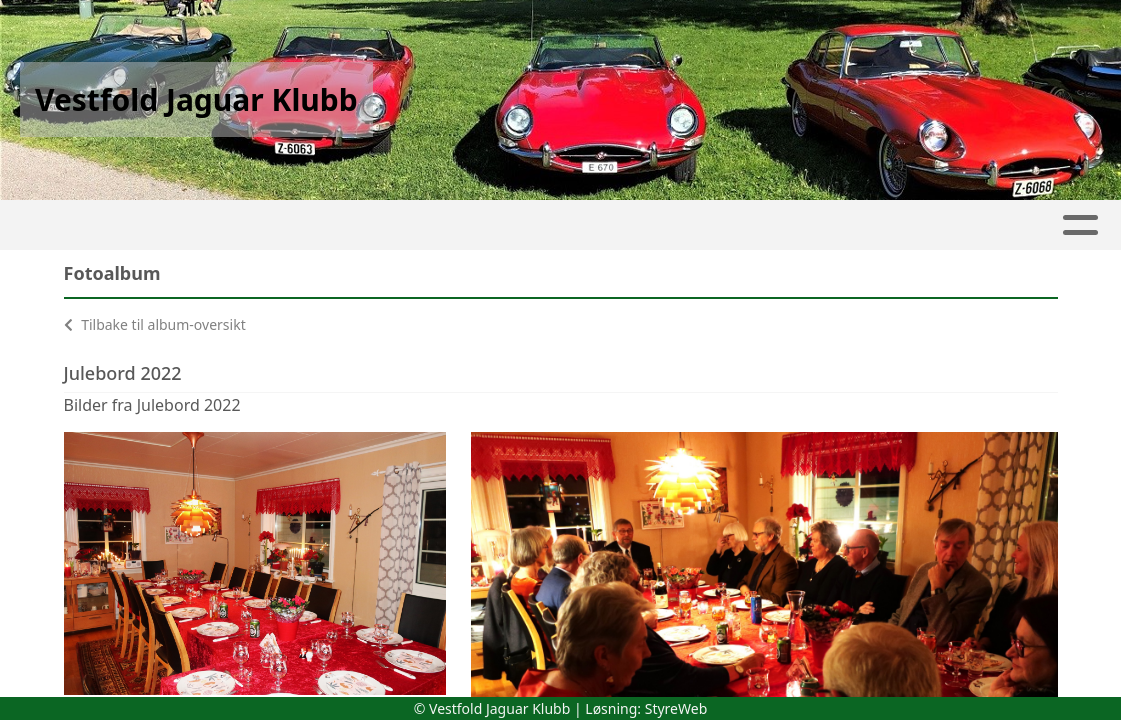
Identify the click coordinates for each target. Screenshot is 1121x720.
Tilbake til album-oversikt (155, 324)
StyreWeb (676, 708)
